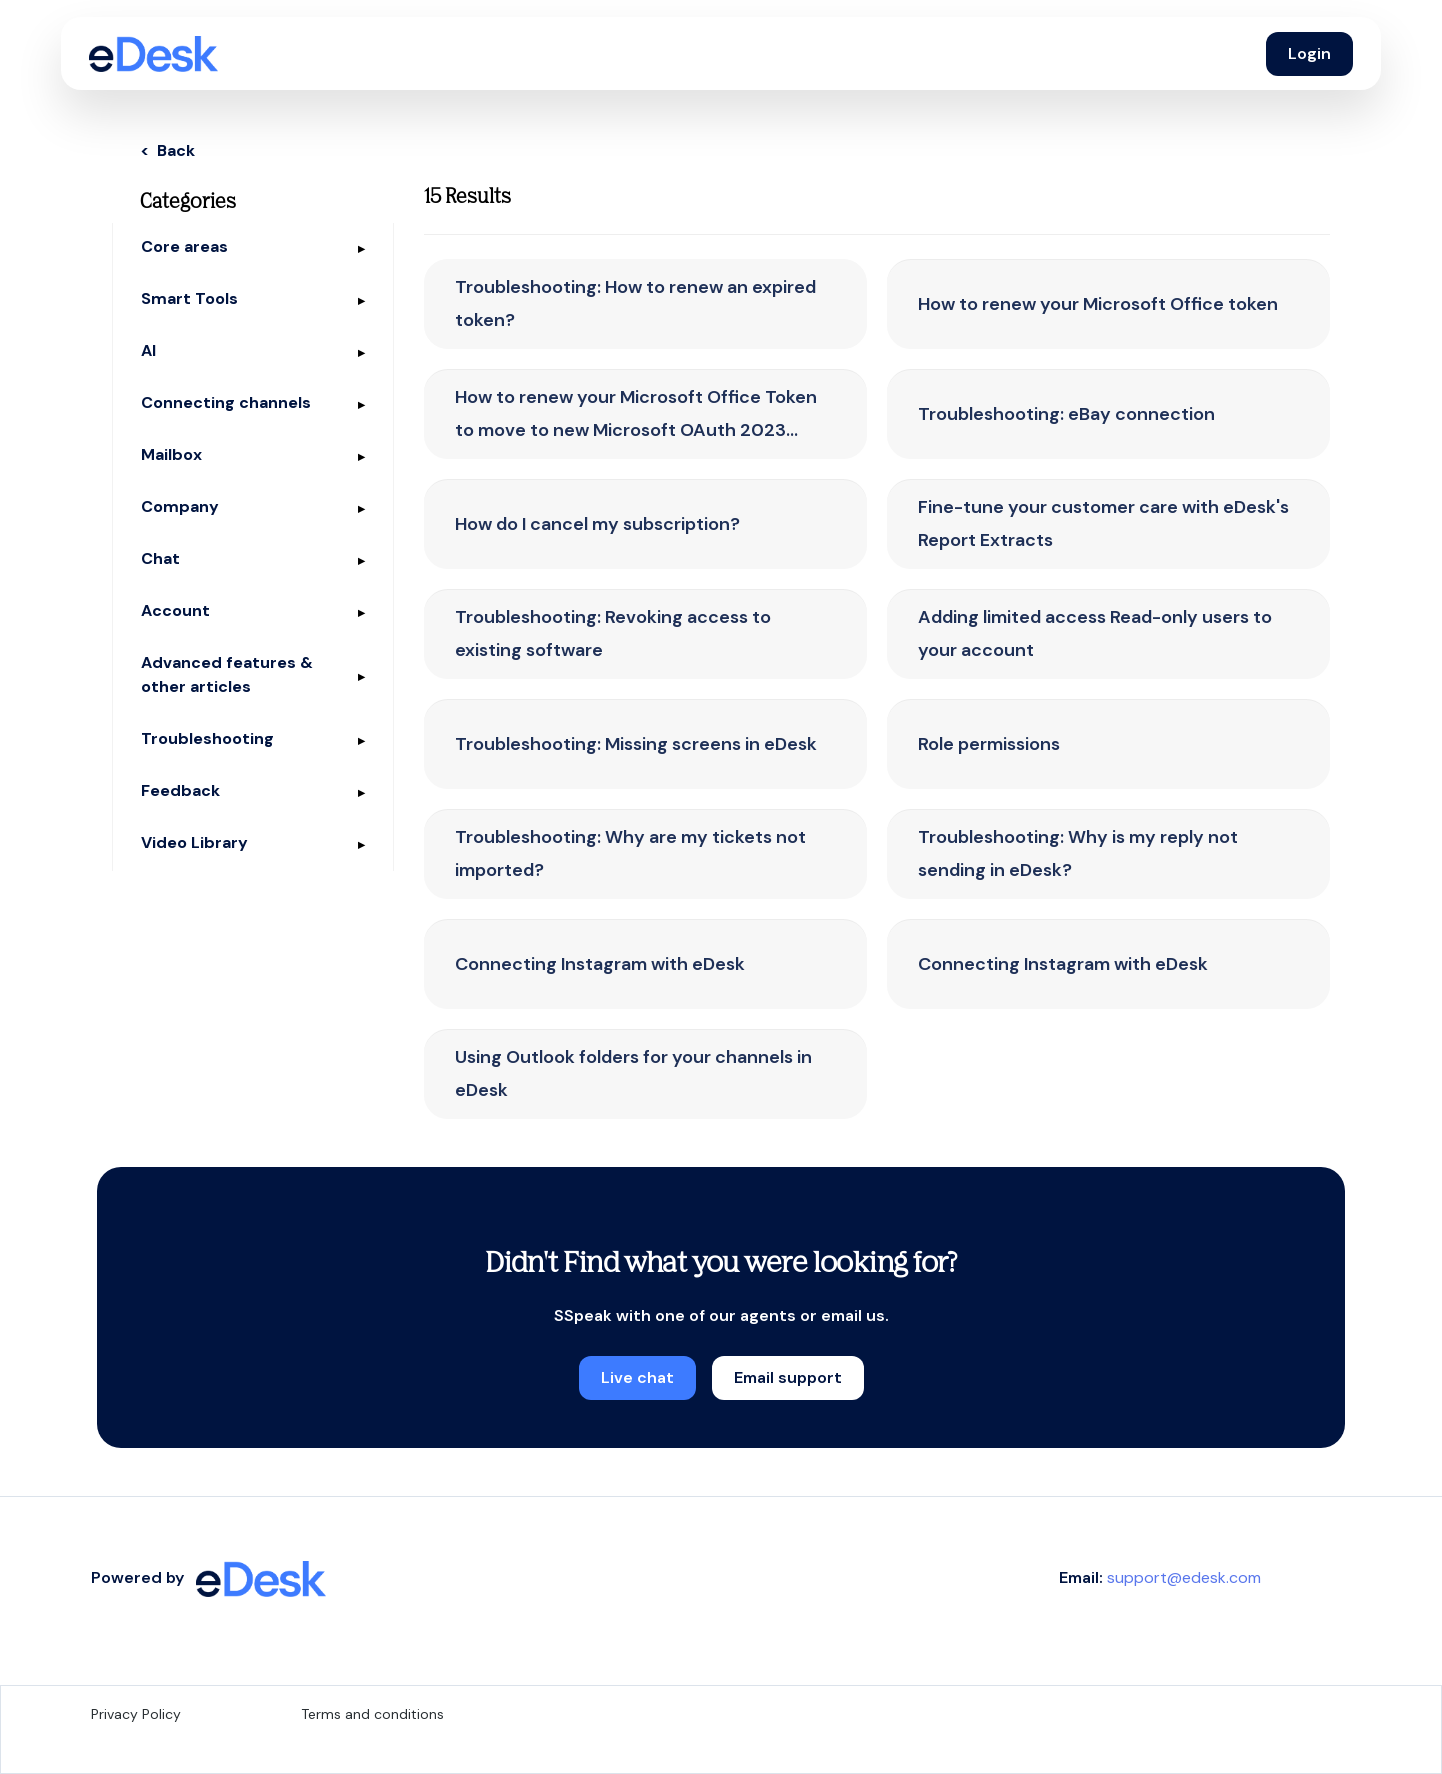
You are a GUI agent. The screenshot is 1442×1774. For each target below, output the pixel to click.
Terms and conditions (372, 1714)
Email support (788, 1377)
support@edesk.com (1184, 1577)
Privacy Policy (136, 1714)
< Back (167, 150)
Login (1309, 53)
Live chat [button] (637, 1377)
